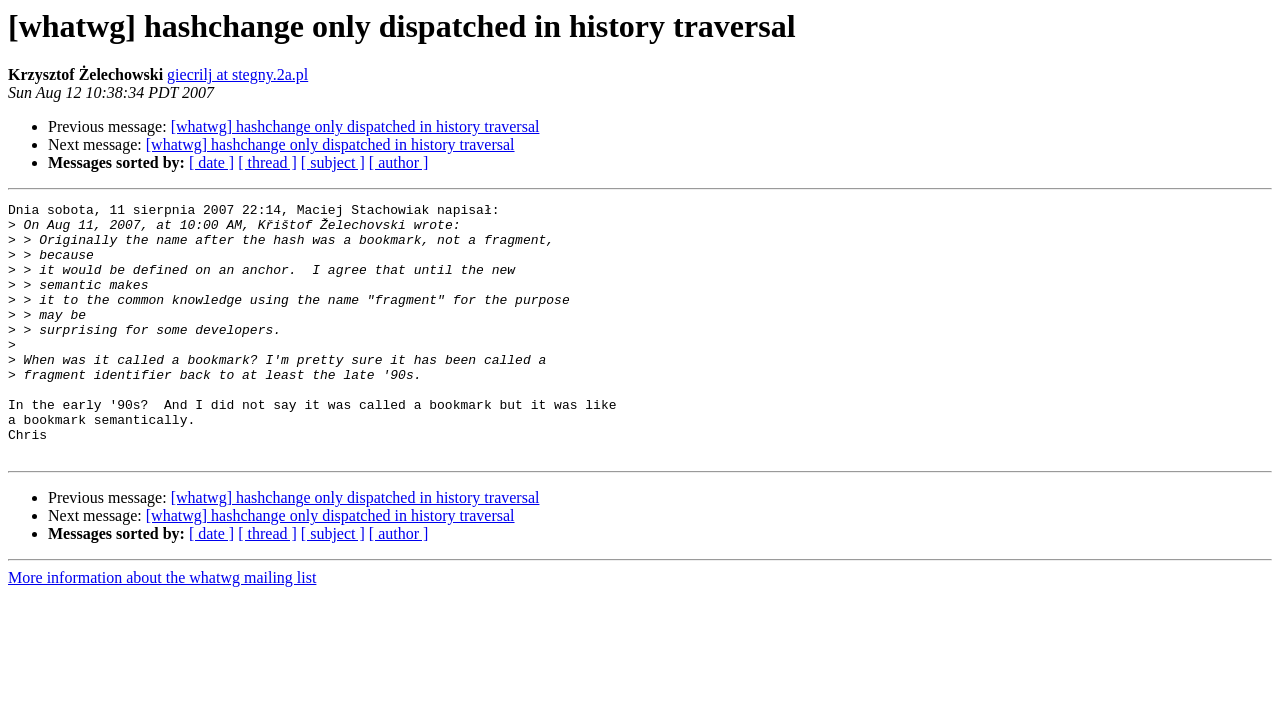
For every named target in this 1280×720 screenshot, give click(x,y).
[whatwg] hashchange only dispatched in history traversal (355, 126)
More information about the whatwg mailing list (162, 628)
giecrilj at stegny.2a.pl (237, 74)
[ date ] (211, 162)
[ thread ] (267, 162)
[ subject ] (333, 162)
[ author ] (399, 162)
